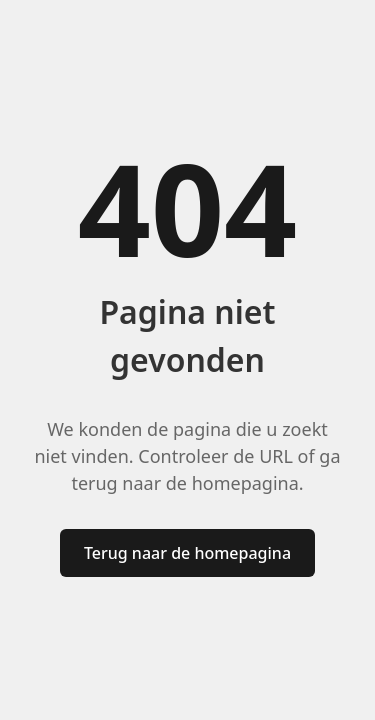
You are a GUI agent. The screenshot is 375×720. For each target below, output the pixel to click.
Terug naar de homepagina (187, 553)
